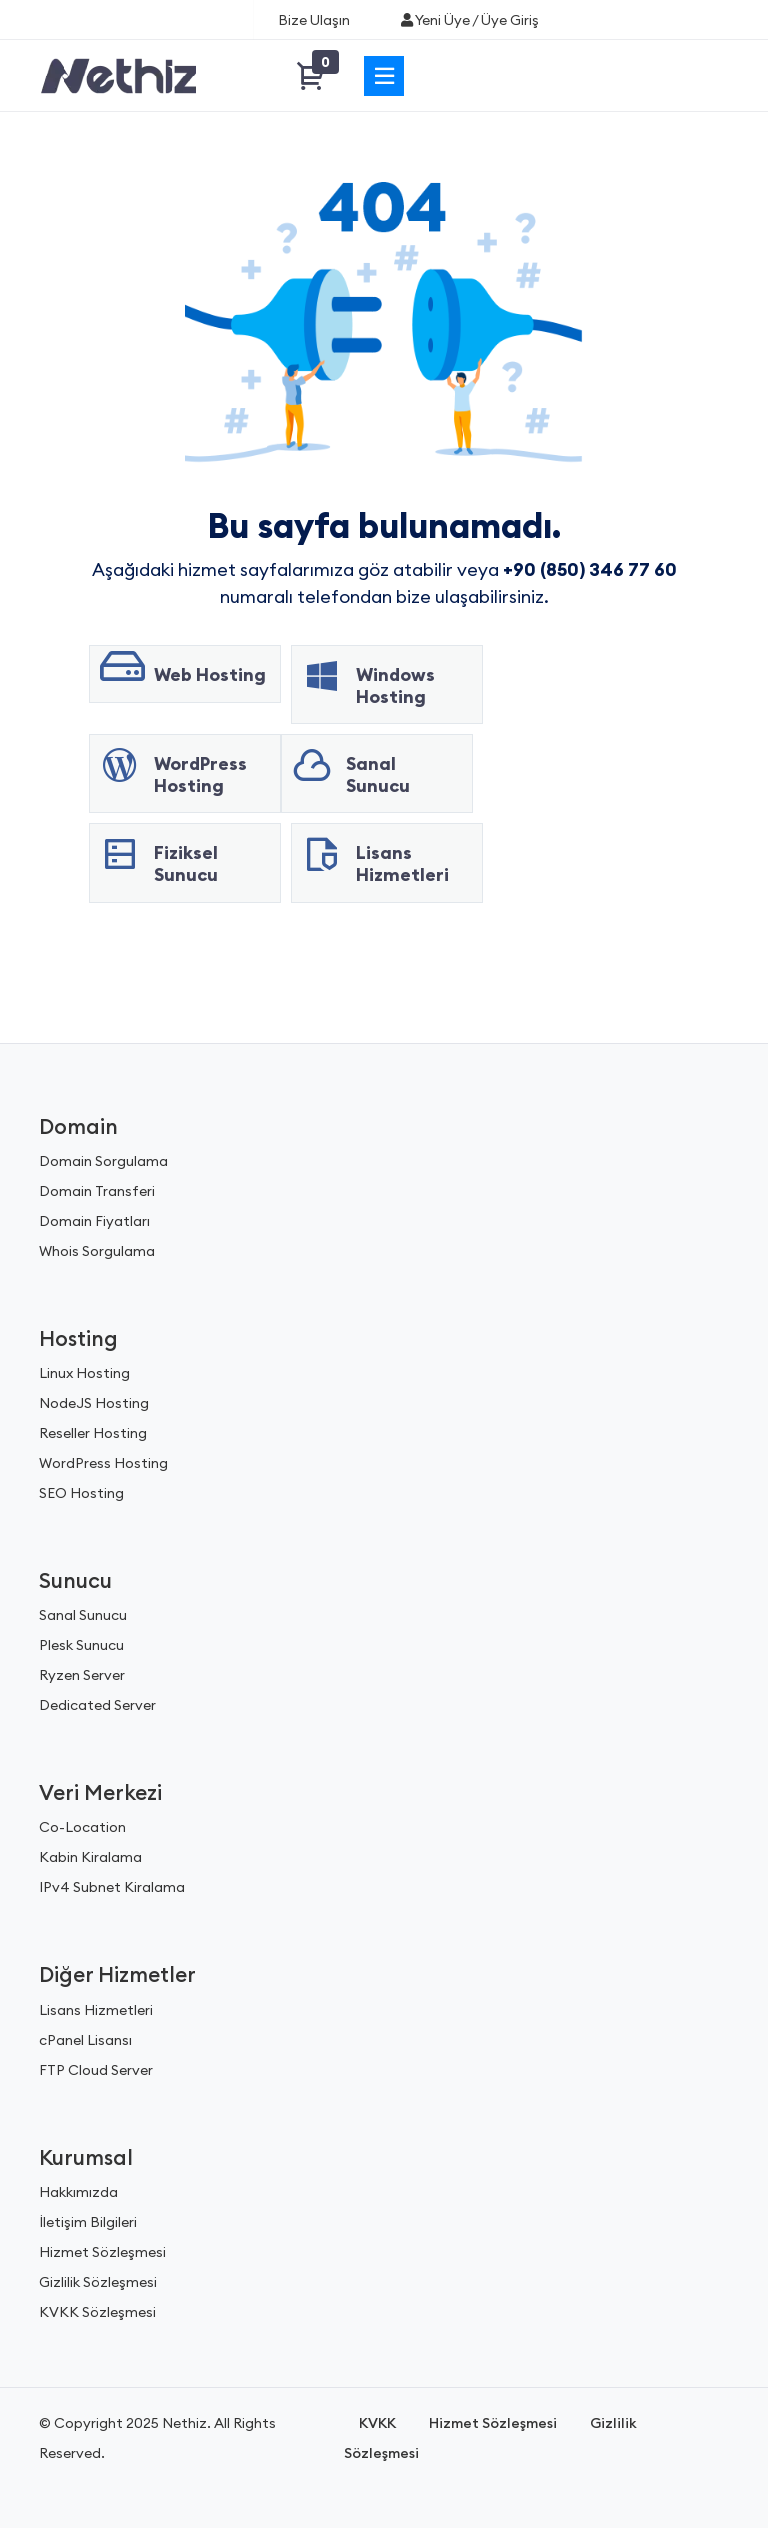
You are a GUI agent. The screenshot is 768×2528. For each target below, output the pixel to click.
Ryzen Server (82, 1675)
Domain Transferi (97, 1191)
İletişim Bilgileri (88, 2222)
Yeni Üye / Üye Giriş (469, 20)
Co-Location (82, 1827)
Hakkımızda (78, 2192)
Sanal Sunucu (83, 1615)
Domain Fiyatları (94, 1221)
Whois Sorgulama (97, 1251)
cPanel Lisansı (85, 2040)
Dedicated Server (97, 1705)
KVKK (377, 2423)
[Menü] (384, 76)
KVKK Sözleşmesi (97, 2312)
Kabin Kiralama (90, 1857)
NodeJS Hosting (94, 1403)
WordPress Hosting (103, 1463)
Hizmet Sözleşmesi (102, 2252)
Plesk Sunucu (81, 1645)
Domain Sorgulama (103, 1161)
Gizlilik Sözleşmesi (98, 2282)
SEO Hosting (81, 1493)
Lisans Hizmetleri (96, 2010)
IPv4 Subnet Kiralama (112, 1887)
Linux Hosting (84, 1373)
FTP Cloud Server (96, 2070)
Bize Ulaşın (314, 20)
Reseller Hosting (93, 1433)
